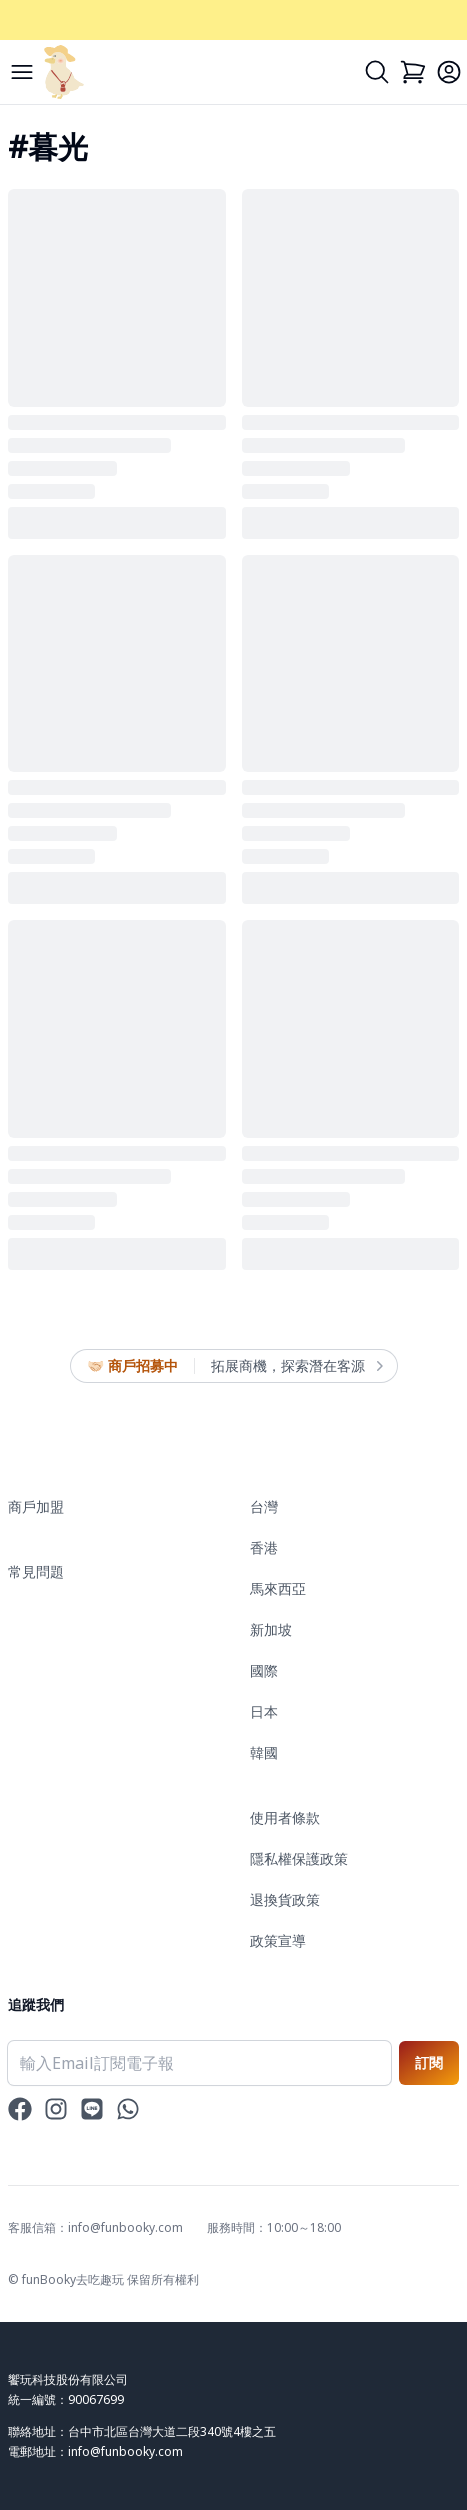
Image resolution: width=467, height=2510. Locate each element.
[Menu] (22, 72)
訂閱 (429, 2062)
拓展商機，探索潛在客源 (296, 1366)
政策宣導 (278, 1940)
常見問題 (36, 1571)
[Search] (377, 72)
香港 (264, 1547)
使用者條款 (285, 1817)
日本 (264, 1711)
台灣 (264, 1506)
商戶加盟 (36, 1506)
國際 (264, 1670)
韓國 (264, 1752)
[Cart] (413, 72)
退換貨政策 (285, 1899)
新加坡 (271, 1629)
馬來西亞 (278, 1588)
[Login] (449, 72)
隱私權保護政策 (299, 1858)
